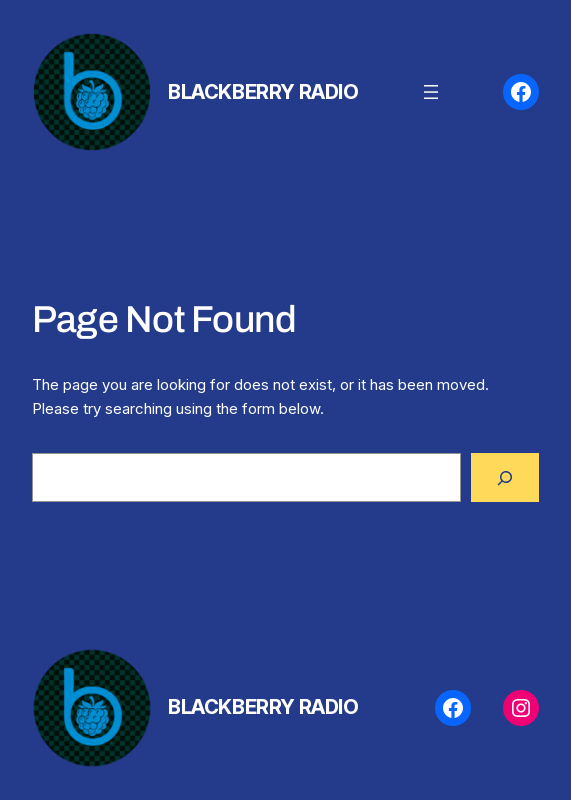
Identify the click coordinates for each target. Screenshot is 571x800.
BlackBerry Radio (263, 92)
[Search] (505, 477)
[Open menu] (431, 92)
